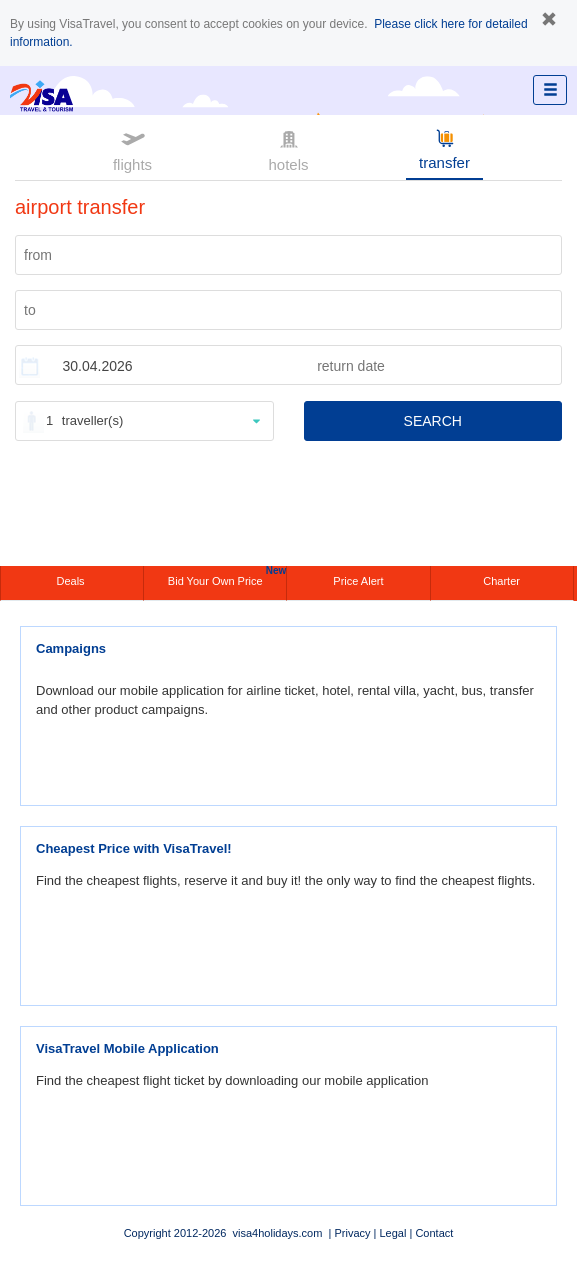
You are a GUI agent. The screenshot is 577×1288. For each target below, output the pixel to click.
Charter (501, 581)
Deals (71, 581)
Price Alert (358, 581)
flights (132, 149)
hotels (288, 149)
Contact (434, 1233)
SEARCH (433, 421)
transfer (444, 148)
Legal (392, 1233)
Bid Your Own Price (227, 576)
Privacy (352, 1233)
